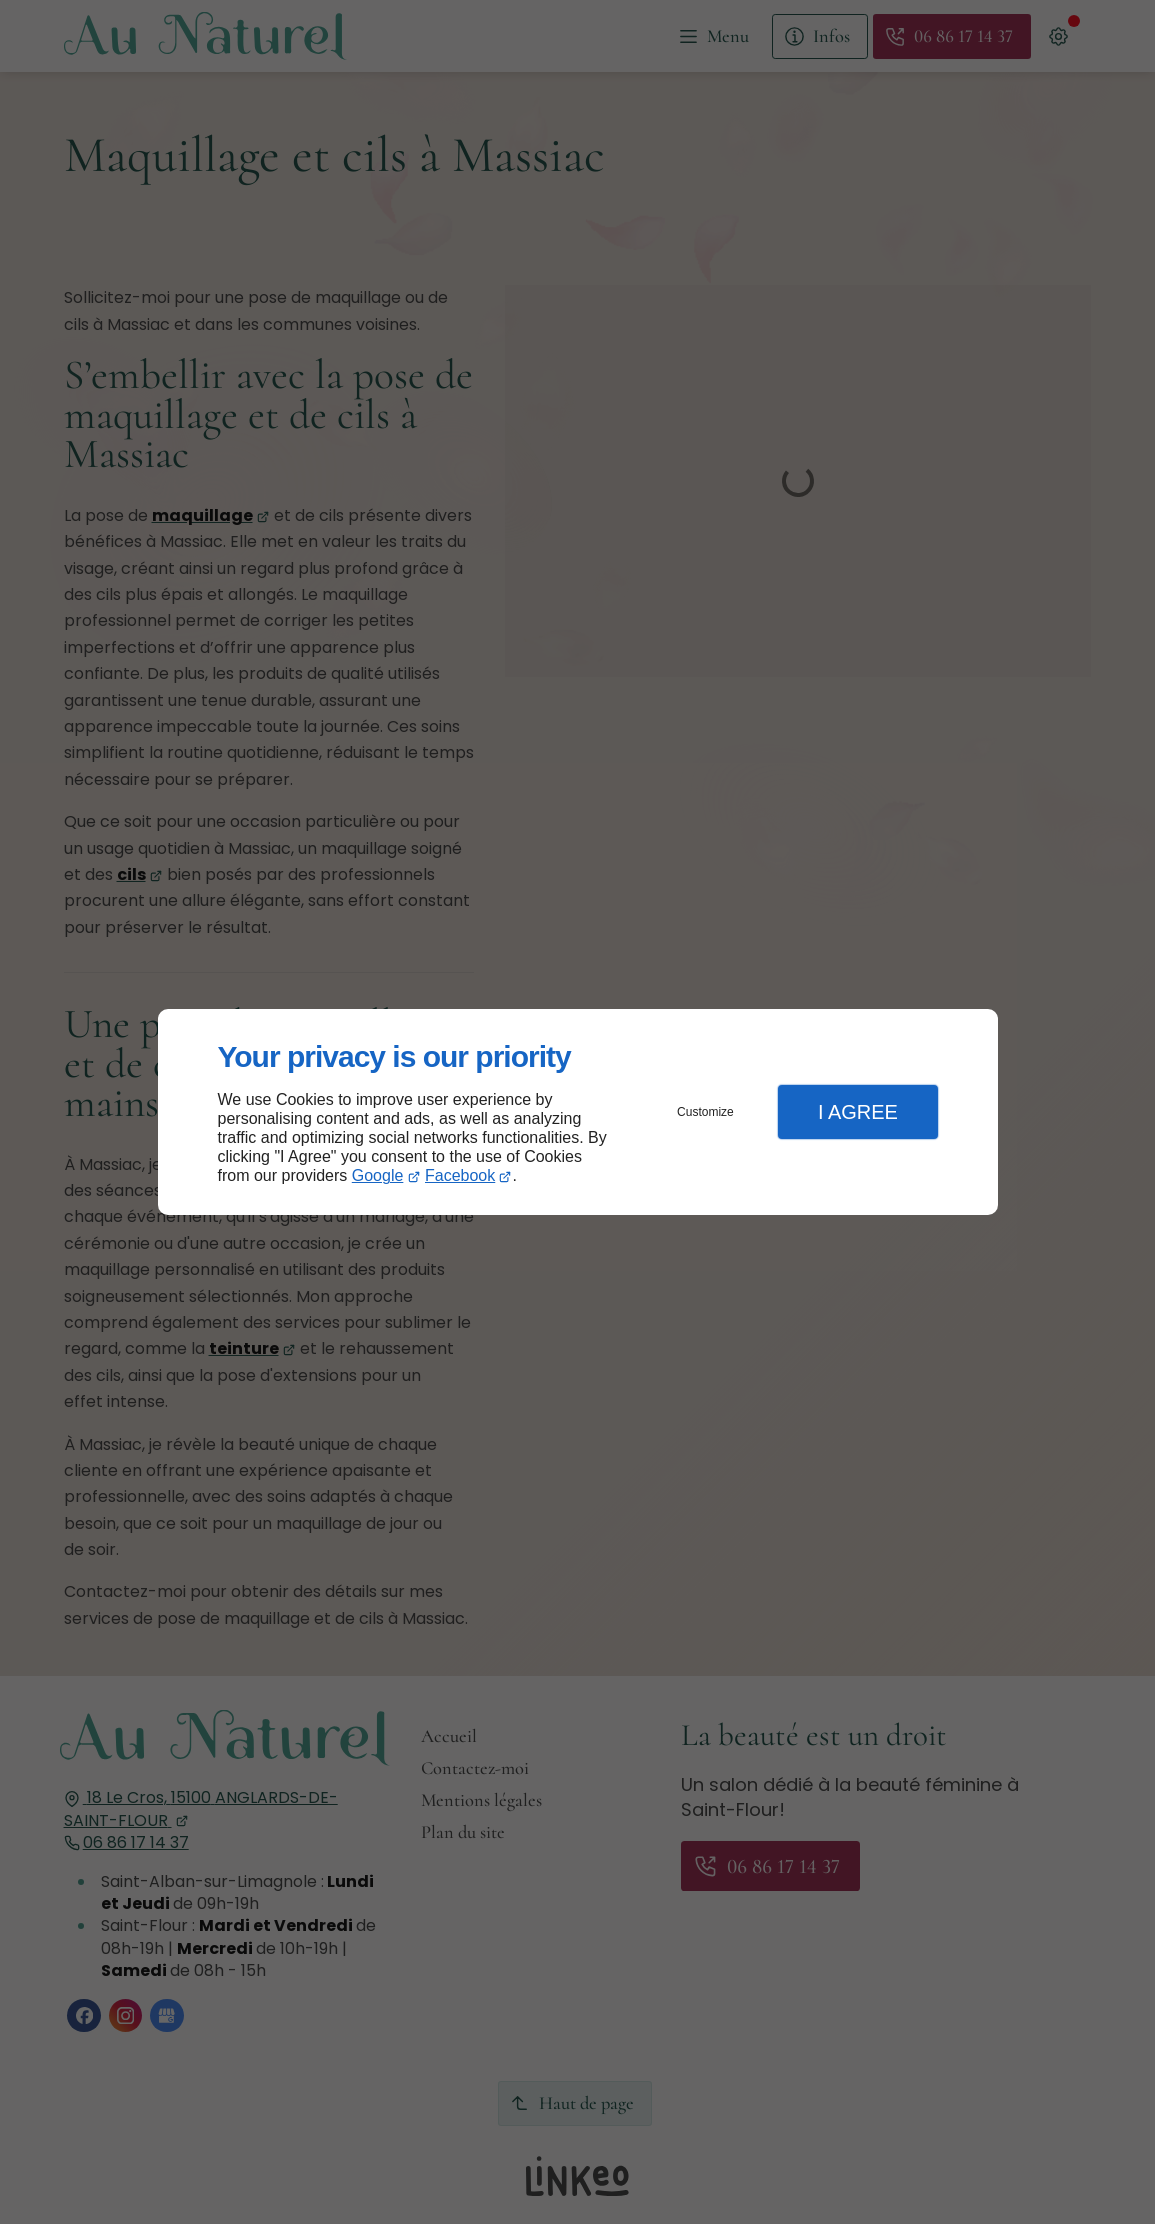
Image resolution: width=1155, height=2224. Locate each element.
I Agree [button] (858, 1112)
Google (378, 1175)
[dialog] (578, 1112)
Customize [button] (705, 1112)
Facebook (460, 1175)
